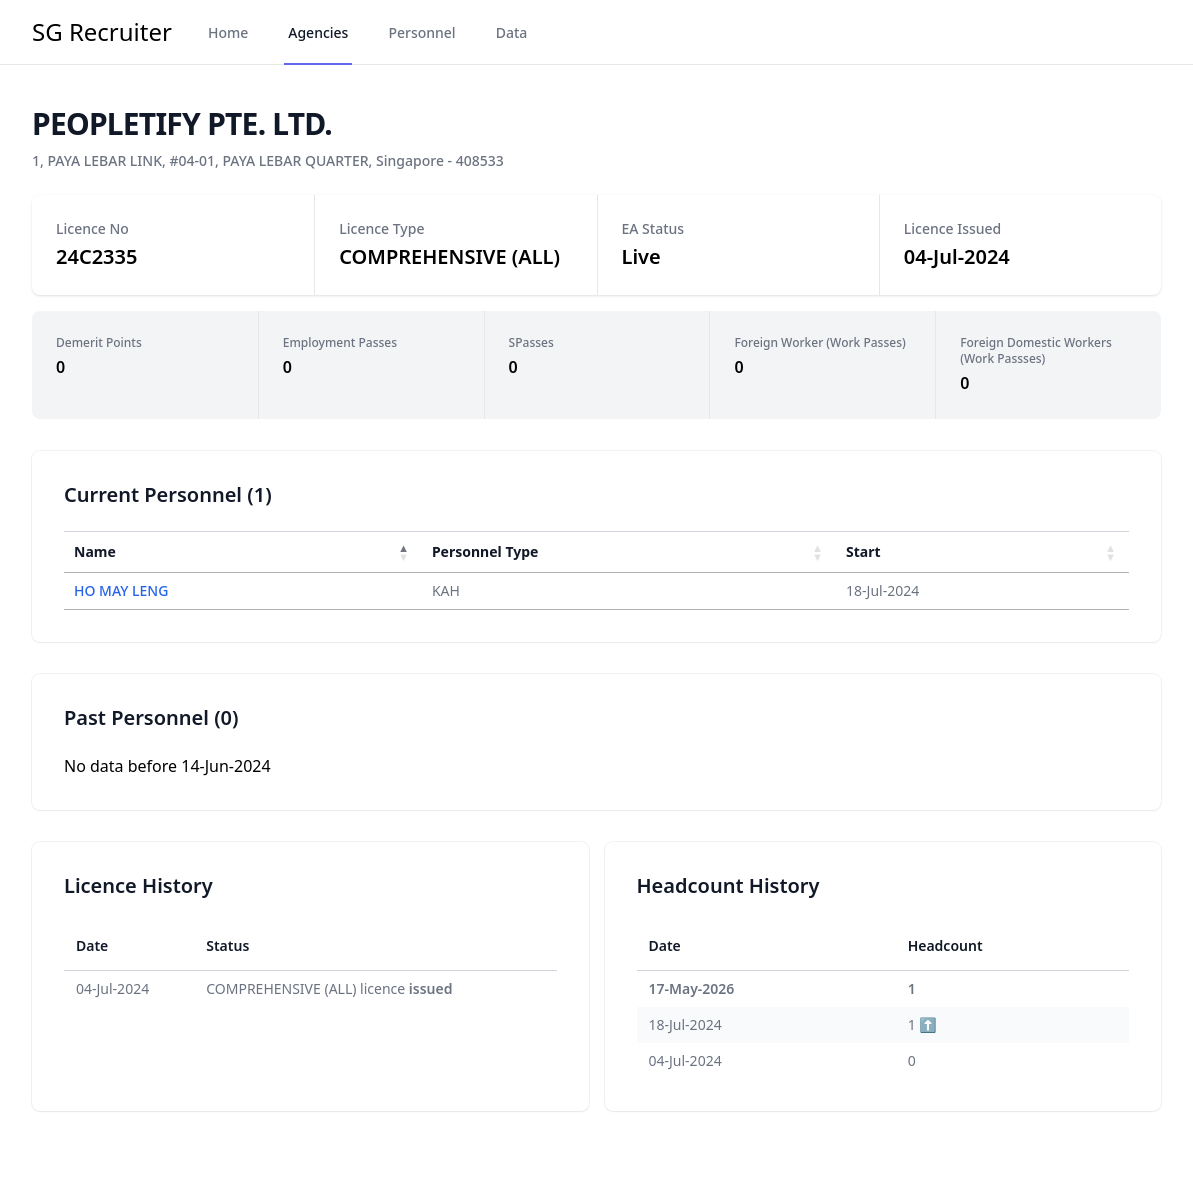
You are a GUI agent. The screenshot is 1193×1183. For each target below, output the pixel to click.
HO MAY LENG (121, 590)
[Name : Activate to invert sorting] (243, 551)
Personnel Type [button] (485, 551)
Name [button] (95, 551)
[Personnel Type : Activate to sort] (629, 551)
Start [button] (863, 551)
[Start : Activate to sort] (982, 551)
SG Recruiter (102, 32)
